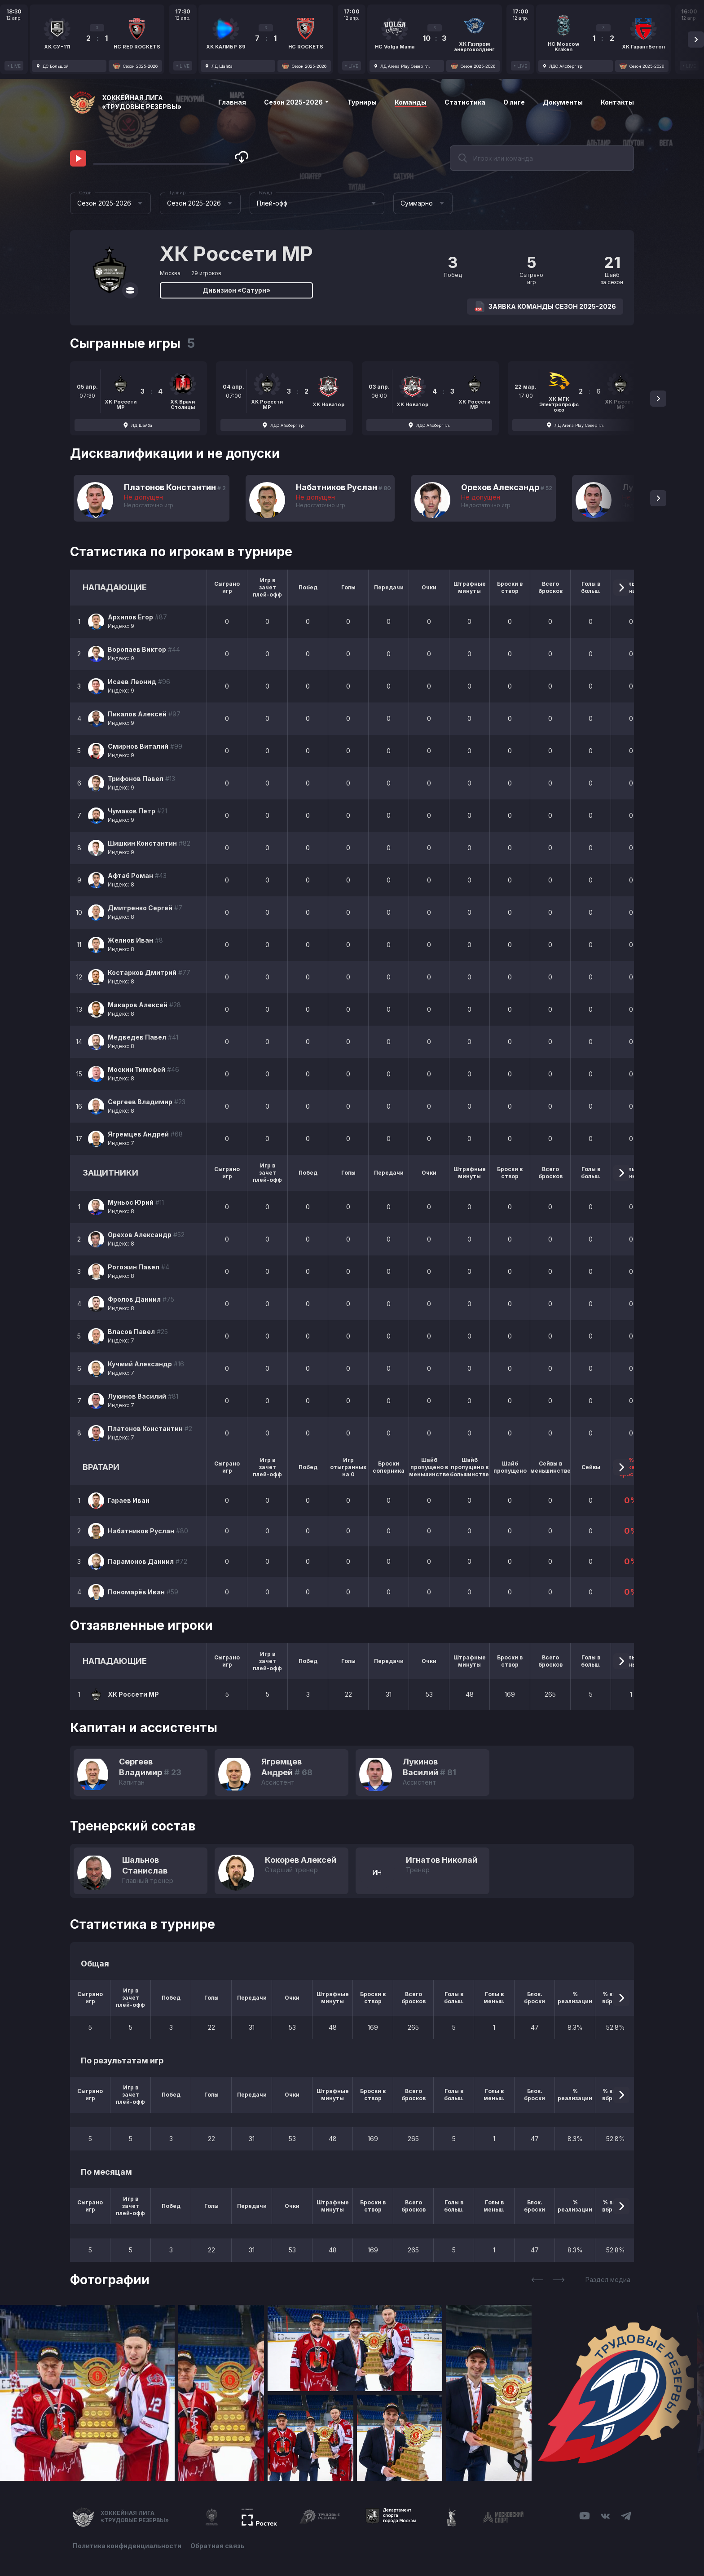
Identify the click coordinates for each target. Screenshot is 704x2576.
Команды (411, 102)
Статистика (464, 102)
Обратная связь (217, 2546)
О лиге (514, 102)
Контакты (617, 102)
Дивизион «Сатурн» (236, 290)
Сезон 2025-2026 (297, 102)
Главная (232, 102)
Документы (563, 102)
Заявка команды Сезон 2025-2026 (545, 306)
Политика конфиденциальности (127, 2546)
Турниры (362, 102)
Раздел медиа (607, 2279)
